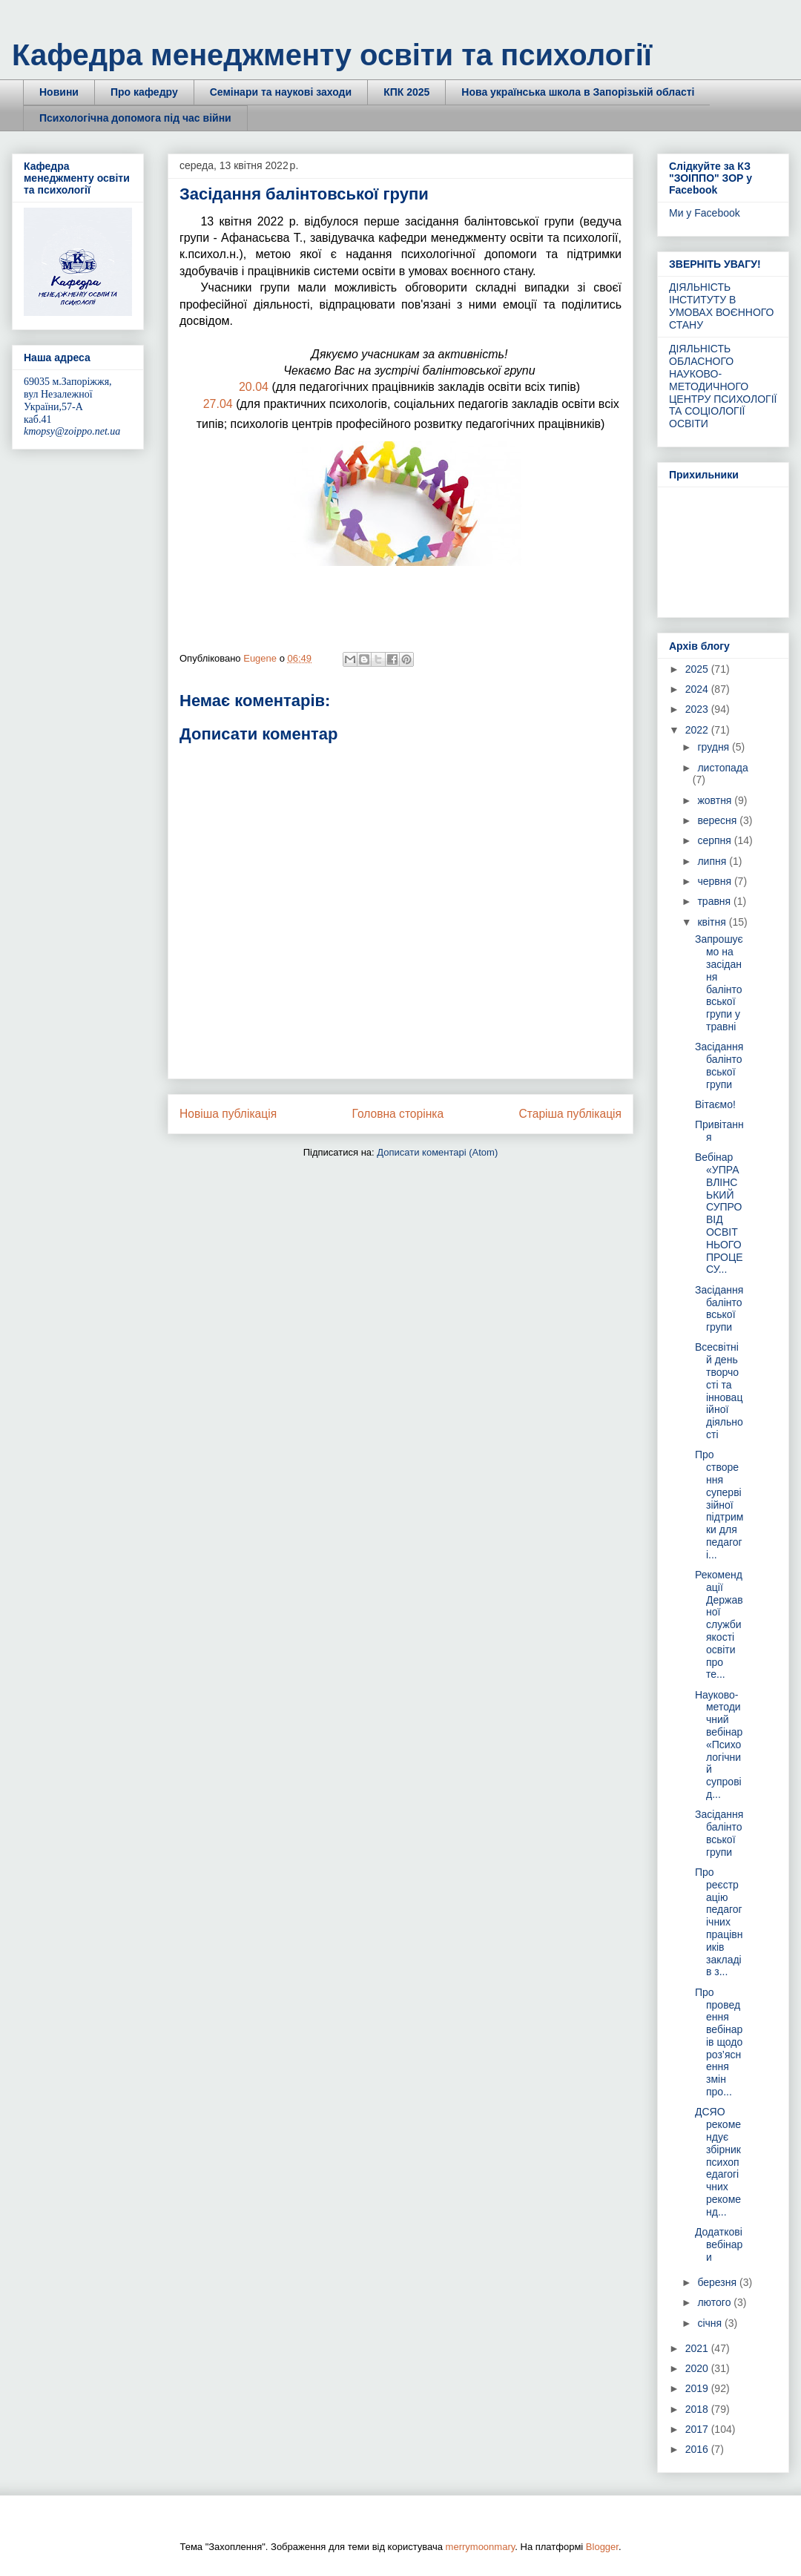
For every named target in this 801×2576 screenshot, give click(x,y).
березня (718, 2282)
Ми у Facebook (704, 213)
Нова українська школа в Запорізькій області (577, 92)
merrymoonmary (480, 2546)
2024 (698, 689)
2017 (698, 2429)
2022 (698, 730)
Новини (59, 92)
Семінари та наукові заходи (281, 92)
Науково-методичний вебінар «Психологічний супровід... (718, 1744)
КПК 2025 (406, 92)
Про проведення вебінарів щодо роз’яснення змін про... (718, 2042)
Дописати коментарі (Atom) (437, 1152)
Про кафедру (144, 92)
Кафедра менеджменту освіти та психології (332, 55)
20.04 (253, 387)
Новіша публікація (228, 1113)
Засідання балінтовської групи (719, 1065)
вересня (718, 820)
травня (715, 901)
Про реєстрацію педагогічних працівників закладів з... (718, 1921)
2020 (698, 2368)
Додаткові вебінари (718, 2244)
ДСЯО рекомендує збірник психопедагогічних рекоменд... (718, 2161)
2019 (698, 2388)
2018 (698, 2409)
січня (711, 2323)
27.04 (218, 404)
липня (713, 861)
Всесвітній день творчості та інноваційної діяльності (719, 1390)
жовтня (715, 800)
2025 (698, 669)
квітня (712, 922)
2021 (698, 2348)
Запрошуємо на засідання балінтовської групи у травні (719, 982)
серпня (715, 840)
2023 (698, 709)
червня (715, 881)
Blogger (602, 2546)
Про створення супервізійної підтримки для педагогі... (719, 1504)
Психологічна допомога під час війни (135, 118)
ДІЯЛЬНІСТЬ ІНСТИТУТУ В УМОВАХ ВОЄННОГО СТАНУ (721, 305)
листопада (722, 768)
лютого (715, 2302)
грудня (714, 747)
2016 (698, 2449)
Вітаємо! (715, 1104)
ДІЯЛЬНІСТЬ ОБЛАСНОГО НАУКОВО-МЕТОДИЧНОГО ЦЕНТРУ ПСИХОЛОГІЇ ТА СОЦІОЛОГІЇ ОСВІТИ (723, 386)
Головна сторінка (398, 1113)
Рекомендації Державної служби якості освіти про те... (719, 1624)
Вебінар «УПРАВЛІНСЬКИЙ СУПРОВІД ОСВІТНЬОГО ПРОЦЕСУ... (719, 1213)
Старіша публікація (570, 1113)
